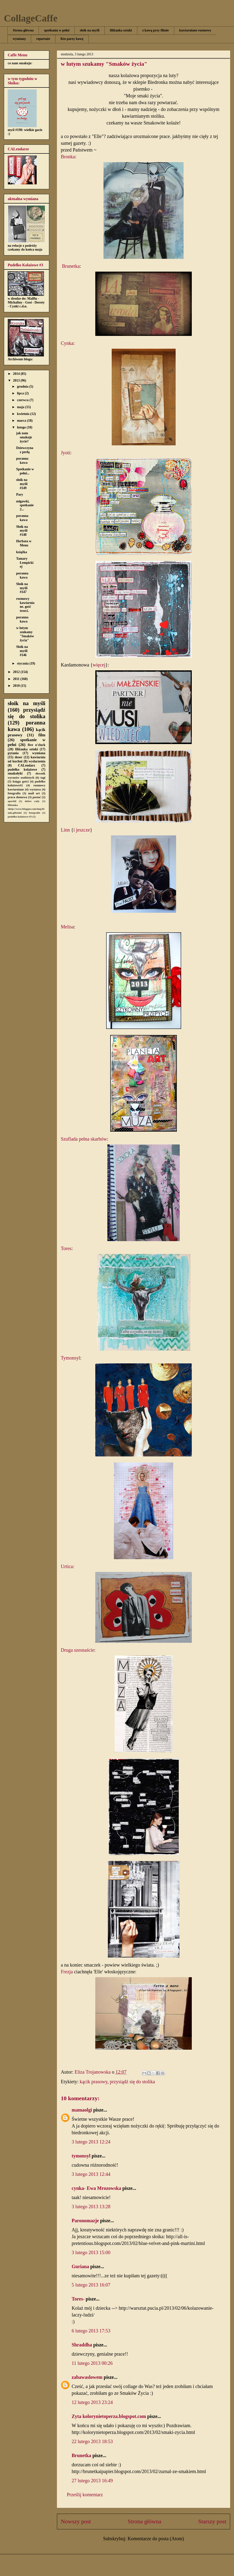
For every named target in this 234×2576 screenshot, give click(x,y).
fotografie (34, 812)
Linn (65, 829)
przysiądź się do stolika (132, 2081)
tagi (43, 777)
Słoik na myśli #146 (22, 651)
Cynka (67, 343)
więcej (99, 664)
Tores (66, 1248)
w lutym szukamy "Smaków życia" (25, 634)
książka (21, 552)
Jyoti (65, 452)
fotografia (14, 793)
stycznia (23, 663)
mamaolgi (82, 2110)
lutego (22, 427)
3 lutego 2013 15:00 (91, 2252)
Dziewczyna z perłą (24, 450)
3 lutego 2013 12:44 (91, 2174)
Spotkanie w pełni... (25, 471)
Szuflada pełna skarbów (84, 1139)
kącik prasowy (93, 2081)
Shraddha (82, 2344)
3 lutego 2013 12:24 (91, 2141)
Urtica (67, 1566)
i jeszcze (81, 829)
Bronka (68, 156)
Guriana (80, 2266)
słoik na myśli (90, 30)
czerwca (23, 400)
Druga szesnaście (77, 1650)
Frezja (67, 1971)
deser (18, 757)
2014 (17, 374)
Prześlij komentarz (85, 2494)
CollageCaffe (30, 18)
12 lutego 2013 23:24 (92, 2402)
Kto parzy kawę (72, 39)
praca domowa (17, 797)
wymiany (19, 39)
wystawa (35, 789)
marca (22, 420)
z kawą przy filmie (155, 30)
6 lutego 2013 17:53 (91, 2330)
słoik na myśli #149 (22, 484)
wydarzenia (37, 761)
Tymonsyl (70, 1357)
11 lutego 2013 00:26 (92, 2363)
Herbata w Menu (23, 543)
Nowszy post (76, 2521)
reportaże (43, 39)
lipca (21, 393)
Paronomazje (85, 2220)
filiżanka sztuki (121, 30)
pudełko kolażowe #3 (20, 816)
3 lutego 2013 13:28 (91, 2206)
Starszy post (212, 2521)
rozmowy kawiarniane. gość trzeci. (25, 605)
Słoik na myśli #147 (22, 588)
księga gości (20, 781)
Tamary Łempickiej (25, 563)
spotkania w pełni (56, 30)
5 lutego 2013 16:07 (91, 2284)
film (41, 735)
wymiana (38, 753)
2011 (17, 679)
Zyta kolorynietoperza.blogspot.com (109, 2416)
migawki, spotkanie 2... (25, 505)
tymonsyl (81, 2155)
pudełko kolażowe (22, 769)
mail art (34, 793)
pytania (13, 753)
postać (37, 797)
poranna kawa (22, 460)
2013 (17, 380)
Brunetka (71, 266)
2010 (17, 685)
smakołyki (15, 773)
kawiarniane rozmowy (195, 30)
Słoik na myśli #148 (22, 531)
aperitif (12, 801)
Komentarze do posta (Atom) (156, 2538)
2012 (17, 672)
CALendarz (26, 765)
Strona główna (23, 30)
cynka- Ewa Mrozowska (96, 2188)
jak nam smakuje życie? (24, 437)
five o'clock (36, 745)
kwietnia (23, 414)
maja (21, 407)
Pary (19, 494)
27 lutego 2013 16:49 (92, 2480)
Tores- (78, 2298)
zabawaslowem (87, 2377)
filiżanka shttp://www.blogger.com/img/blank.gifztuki (26, 808)
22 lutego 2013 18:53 (92, 2441)
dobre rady (32, 801)
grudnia (23, 386)
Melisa (67, 926)
